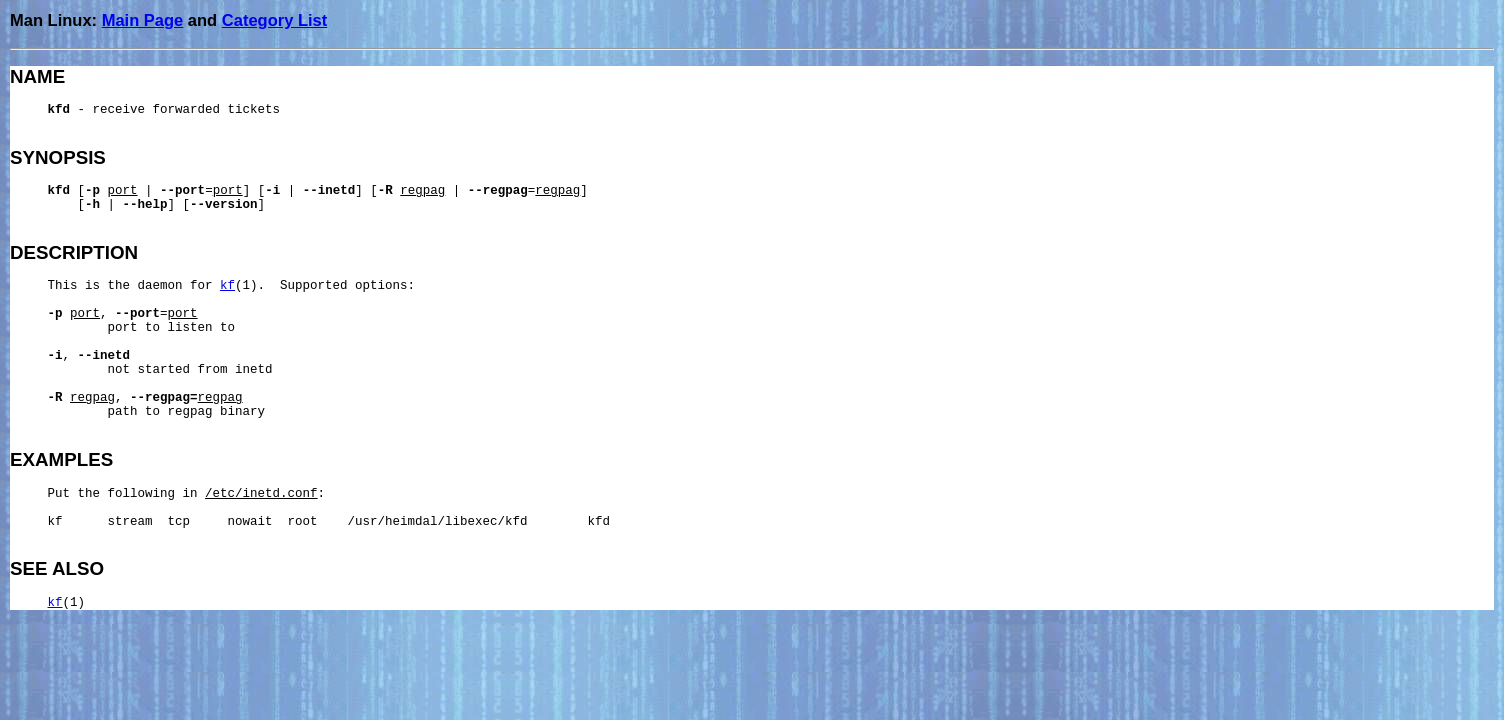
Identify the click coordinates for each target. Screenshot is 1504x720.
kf (227, 286)
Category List (274, 20)
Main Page (143, 20)
